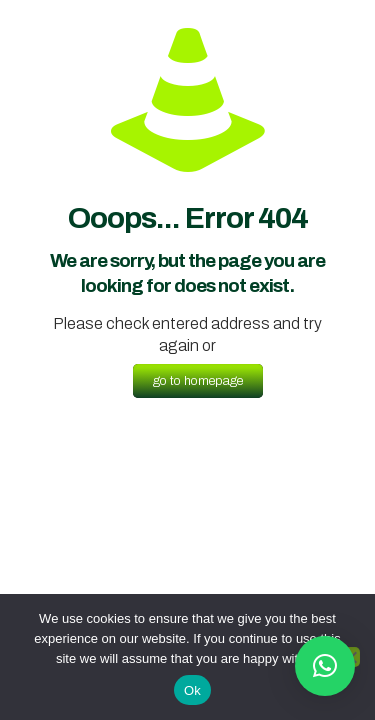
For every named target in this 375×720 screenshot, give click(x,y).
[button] (325, 666)
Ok (192, 690)
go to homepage (198, 381)
